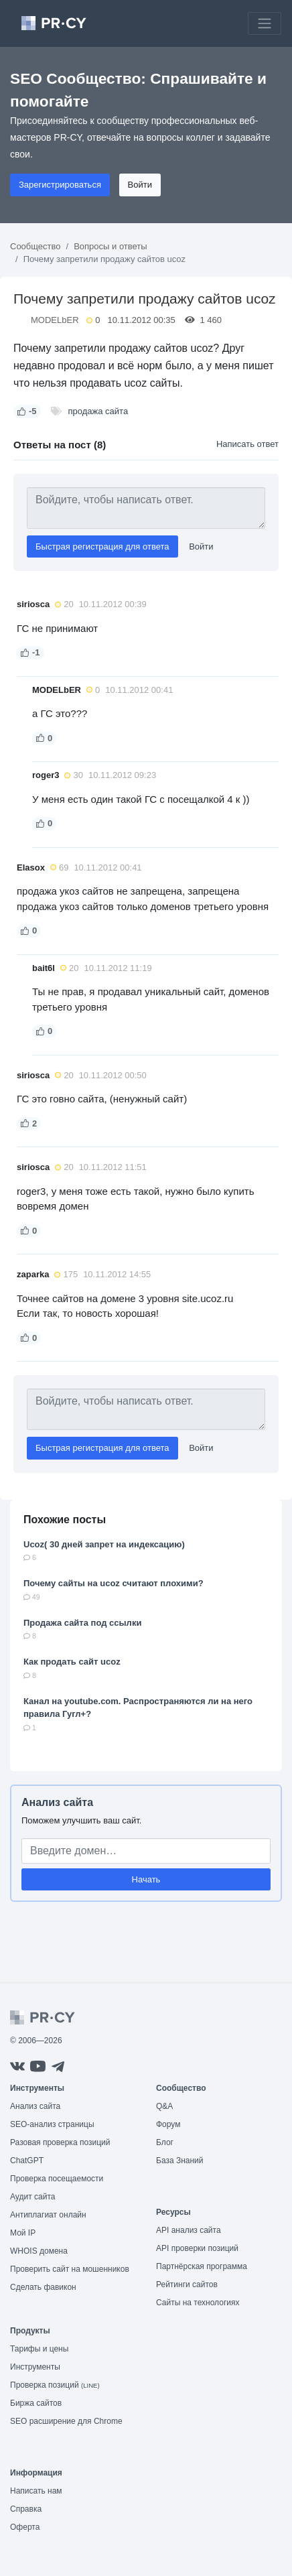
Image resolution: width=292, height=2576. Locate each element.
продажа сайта (98, 411)
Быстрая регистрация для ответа (102, 546)
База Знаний (180, 2160)
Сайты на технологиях (197, 2302)
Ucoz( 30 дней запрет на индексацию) (104, 1544)
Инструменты (35, 2367)
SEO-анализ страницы (52, 2124)
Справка (26, 2509)
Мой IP (22, 2233)
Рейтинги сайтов (187, 2284)
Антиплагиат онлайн (48, 2214)
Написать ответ (247, 444)
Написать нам (36, 2491)
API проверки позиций (197, 2248)
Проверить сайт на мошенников (69, 2269)
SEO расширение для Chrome (66, 2421)
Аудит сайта (32, 2196)
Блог (164, 2142)
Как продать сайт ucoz (72, 1662)
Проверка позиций (55, 2385)
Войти (140, 185)
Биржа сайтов (36, 2403)
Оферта (25, 2527)
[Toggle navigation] (264, 23)
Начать (146, 1879)
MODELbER (55, 320)
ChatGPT (27, 2160)
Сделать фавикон (43, 2287)
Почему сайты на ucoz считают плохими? (113, 1583)
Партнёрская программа (201, 2266)
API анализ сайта (188, 2230)
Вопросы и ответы (110, 246)
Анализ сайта (57, 1802)
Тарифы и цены (39, 2349)
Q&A (164, 2106)
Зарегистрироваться (60, 185)
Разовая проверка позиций (60, 2142)
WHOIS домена (39, 2251)
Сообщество (35, 246)
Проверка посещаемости (56, 2178)
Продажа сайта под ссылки (82, 1623)
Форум (168, 2124)
